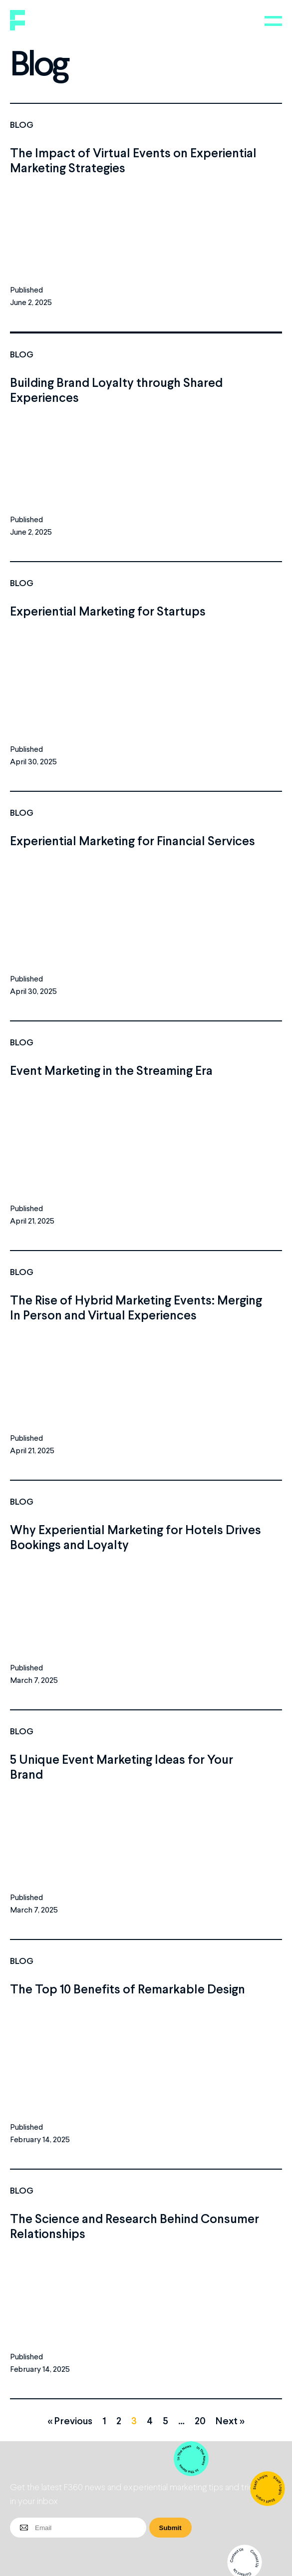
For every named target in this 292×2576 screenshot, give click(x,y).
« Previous (69, 2420)
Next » (230, 2420)
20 (200, 2420)
